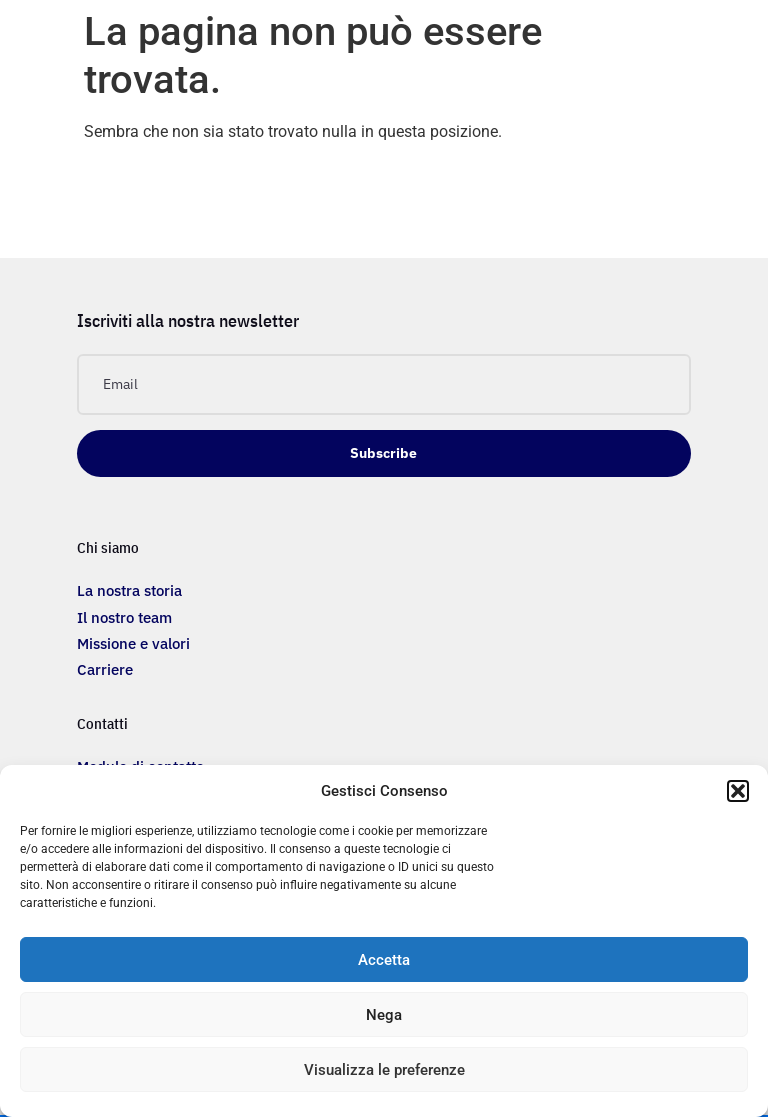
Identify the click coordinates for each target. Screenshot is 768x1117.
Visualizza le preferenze (384, 1070)
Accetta (384, 960)
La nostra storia (129, 590)
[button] (738, 791)
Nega (384, 1015)
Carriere (105, 669)
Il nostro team (124, 617)
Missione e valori (133, 643)
